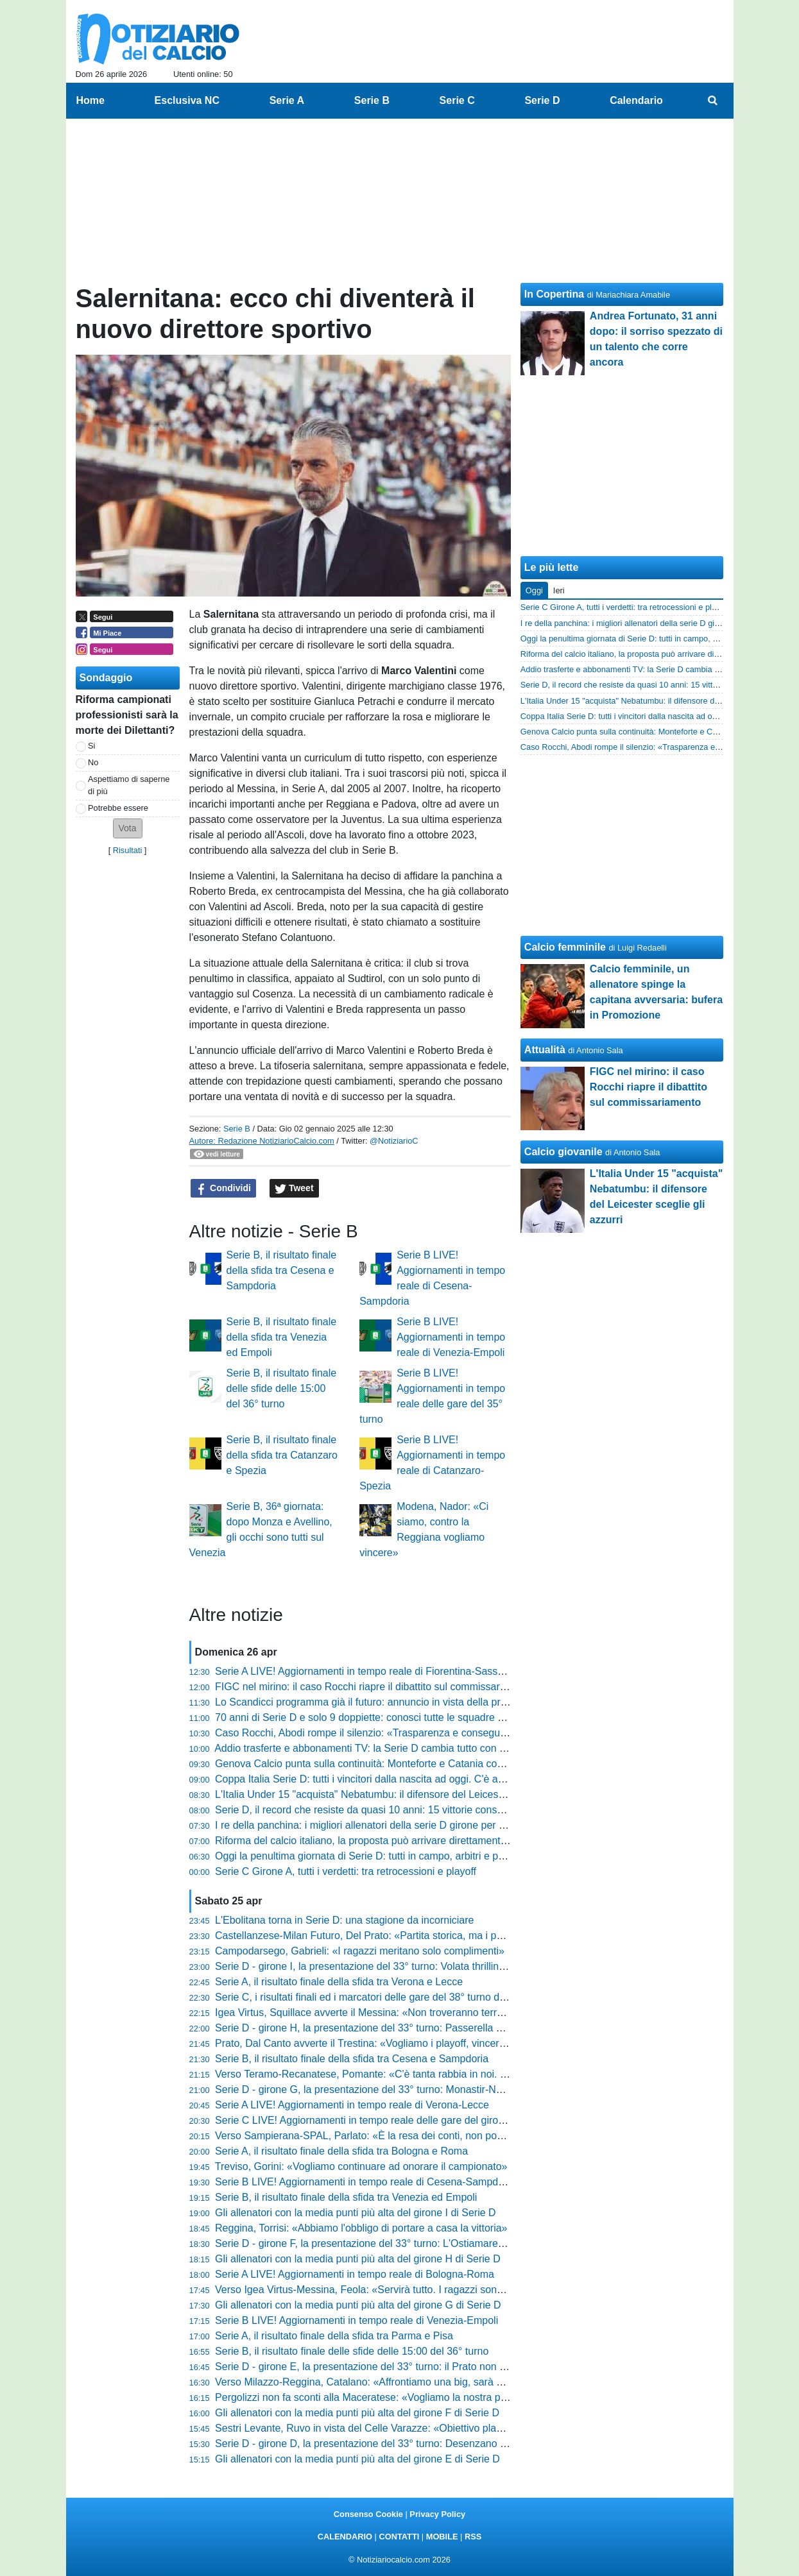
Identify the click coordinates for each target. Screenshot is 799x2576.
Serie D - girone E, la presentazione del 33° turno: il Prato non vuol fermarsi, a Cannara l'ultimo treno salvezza (465, 2366)
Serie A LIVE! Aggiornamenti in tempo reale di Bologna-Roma (354, 2274)
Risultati (127, 850)
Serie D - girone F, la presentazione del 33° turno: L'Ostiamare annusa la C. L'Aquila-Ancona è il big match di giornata (482, 2243)
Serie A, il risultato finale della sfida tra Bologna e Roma (341, 2151)
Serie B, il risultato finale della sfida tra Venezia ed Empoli (282, 1337)
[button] (127, 828)
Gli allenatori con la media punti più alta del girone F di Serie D (357, 2412)
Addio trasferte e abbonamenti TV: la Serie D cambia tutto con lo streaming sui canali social (422, 1748)
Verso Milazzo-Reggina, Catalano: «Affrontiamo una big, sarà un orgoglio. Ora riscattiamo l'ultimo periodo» (457, 2382)
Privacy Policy (437, 2514)
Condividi (223, 1188)
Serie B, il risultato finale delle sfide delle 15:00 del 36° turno (282, 1388)
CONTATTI (399, 2536)
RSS (473, 2536)
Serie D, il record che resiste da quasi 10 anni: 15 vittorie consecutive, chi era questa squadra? (430, 1809)
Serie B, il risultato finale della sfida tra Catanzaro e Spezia (282, 1455)
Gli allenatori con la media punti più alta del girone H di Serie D (358, 2258)
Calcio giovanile (563, 1151)
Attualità (544, 1049)
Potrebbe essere (118, 808)
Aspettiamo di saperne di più (128, 785)
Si (91, 745)
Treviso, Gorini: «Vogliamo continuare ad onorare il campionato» (361, 2166)
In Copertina (554, 294)
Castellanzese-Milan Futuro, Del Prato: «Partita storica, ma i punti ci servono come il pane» (422, 1935)
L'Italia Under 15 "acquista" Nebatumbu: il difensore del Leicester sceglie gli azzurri (403, 1794)
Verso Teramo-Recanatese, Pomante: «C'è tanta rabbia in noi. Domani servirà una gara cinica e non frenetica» (466, 2074)
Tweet (294, 1188)
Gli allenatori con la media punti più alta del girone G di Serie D (358, 2305)
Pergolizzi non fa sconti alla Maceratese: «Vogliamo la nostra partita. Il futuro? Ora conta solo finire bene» (455, 2397)
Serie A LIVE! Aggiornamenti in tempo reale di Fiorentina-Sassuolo (366, 1671)
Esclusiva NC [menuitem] (187, 100)
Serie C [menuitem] (457, 100)
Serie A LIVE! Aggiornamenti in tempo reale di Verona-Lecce (352, 2104)
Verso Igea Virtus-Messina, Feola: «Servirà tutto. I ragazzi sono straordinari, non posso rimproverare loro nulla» (468, 2289)
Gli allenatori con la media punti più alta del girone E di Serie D (357, 2458)
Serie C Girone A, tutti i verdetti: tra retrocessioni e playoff (345, 1871)
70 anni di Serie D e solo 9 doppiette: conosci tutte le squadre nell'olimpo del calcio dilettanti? (426, 1717)
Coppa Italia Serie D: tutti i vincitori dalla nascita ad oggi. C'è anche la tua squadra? (404, 1779)
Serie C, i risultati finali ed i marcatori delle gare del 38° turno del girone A (381, 1997)
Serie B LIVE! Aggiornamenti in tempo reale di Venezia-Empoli (451, 1337)
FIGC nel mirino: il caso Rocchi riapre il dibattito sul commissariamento (376, 1686)
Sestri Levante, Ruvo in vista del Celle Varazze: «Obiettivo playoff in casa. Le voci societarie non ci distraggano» (470, 2428)
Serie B (236, 1128)
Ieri (559, 590)
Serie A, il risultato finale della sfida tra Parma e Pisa (334, 2335)
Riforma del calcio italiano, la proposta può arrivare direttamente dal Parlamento (396, 1840)
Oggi (534, 590)
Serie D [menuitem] (542, 100)
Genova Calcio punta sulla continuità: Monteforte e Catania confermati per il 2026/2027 (412, 1763)
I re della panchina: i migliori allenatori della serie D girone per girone (371, 1825)
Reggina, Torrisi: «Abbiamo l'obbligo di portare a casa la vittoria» (361, 2228)
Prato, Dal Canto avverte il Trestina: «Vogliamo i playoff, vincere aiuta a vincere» (397, 2043)
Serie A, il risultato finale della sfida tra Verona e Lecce (339, 1981)
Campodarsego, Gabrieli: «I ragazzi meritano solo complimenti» (359, 1950)
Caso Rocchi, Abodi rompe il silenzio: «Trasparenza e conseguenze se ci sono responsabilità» (429, 1732)
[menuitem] (712, 101)
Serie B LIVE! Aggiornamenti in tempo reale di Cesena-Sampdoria (365, 2181)
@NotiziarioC (394, 1141)
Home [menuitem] (90, 100)
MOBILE (442, 2536)
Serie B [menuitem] (372, 100)
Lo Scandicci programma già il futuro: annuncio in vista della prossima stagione (394, 1702)
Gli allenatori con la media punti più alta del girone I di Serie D (355, 2212)
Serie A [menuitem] (287, 100)
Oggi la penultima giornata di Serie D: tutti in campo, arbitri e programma (380, 1856)
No (93, 762)
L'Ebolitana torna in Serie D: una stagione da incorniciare (344, 1920)
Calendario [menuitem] (636, 100)
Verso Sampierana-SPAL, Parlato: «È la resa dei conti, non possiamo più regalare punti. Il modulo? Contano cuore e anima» (497, 2135)
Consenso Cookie (368, 2514)
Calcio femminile (565, 947)
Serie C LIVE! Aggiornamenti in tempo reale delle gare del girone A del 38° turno (397, 2120)
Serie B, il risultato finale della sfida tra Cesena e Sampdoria (282, 1270)
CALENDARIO (345, 2536)
